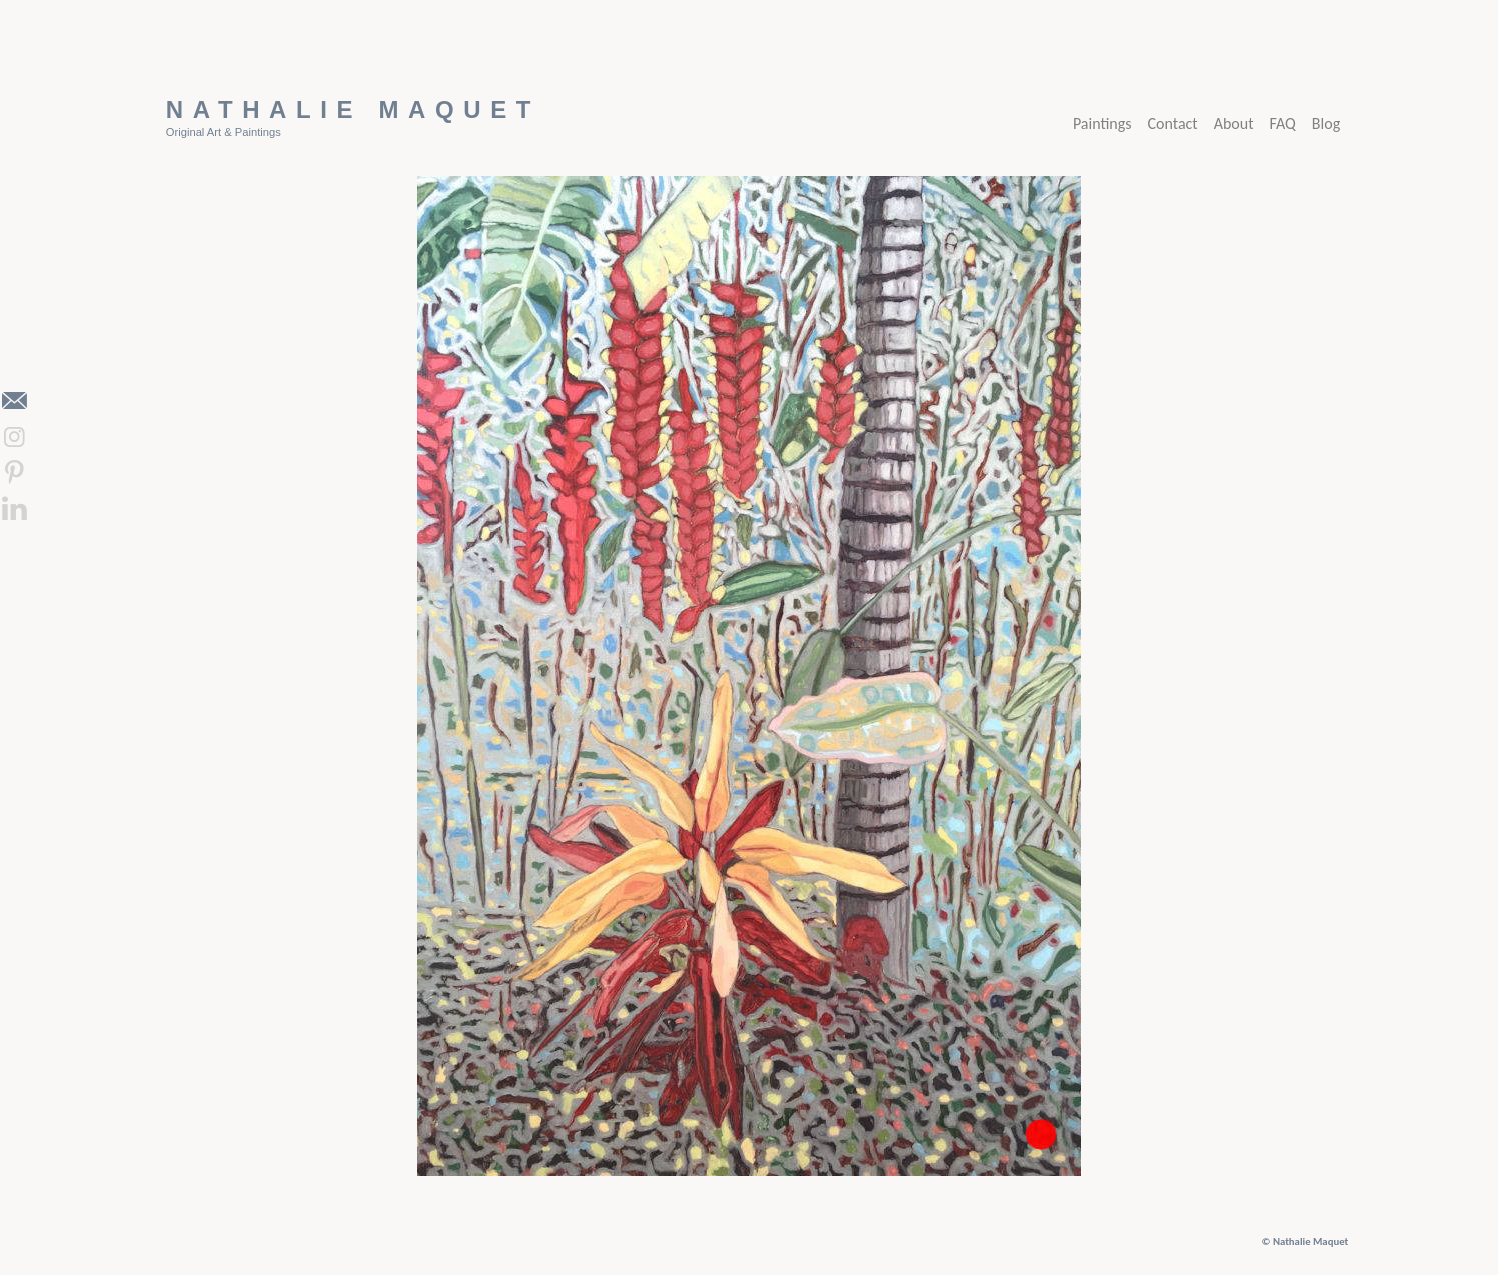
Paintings (1102, 123)
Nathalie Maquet (353, 109)
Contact (1173, 123)
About (1234, 123)
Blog (1326, 123)
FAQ (1283, 123)
